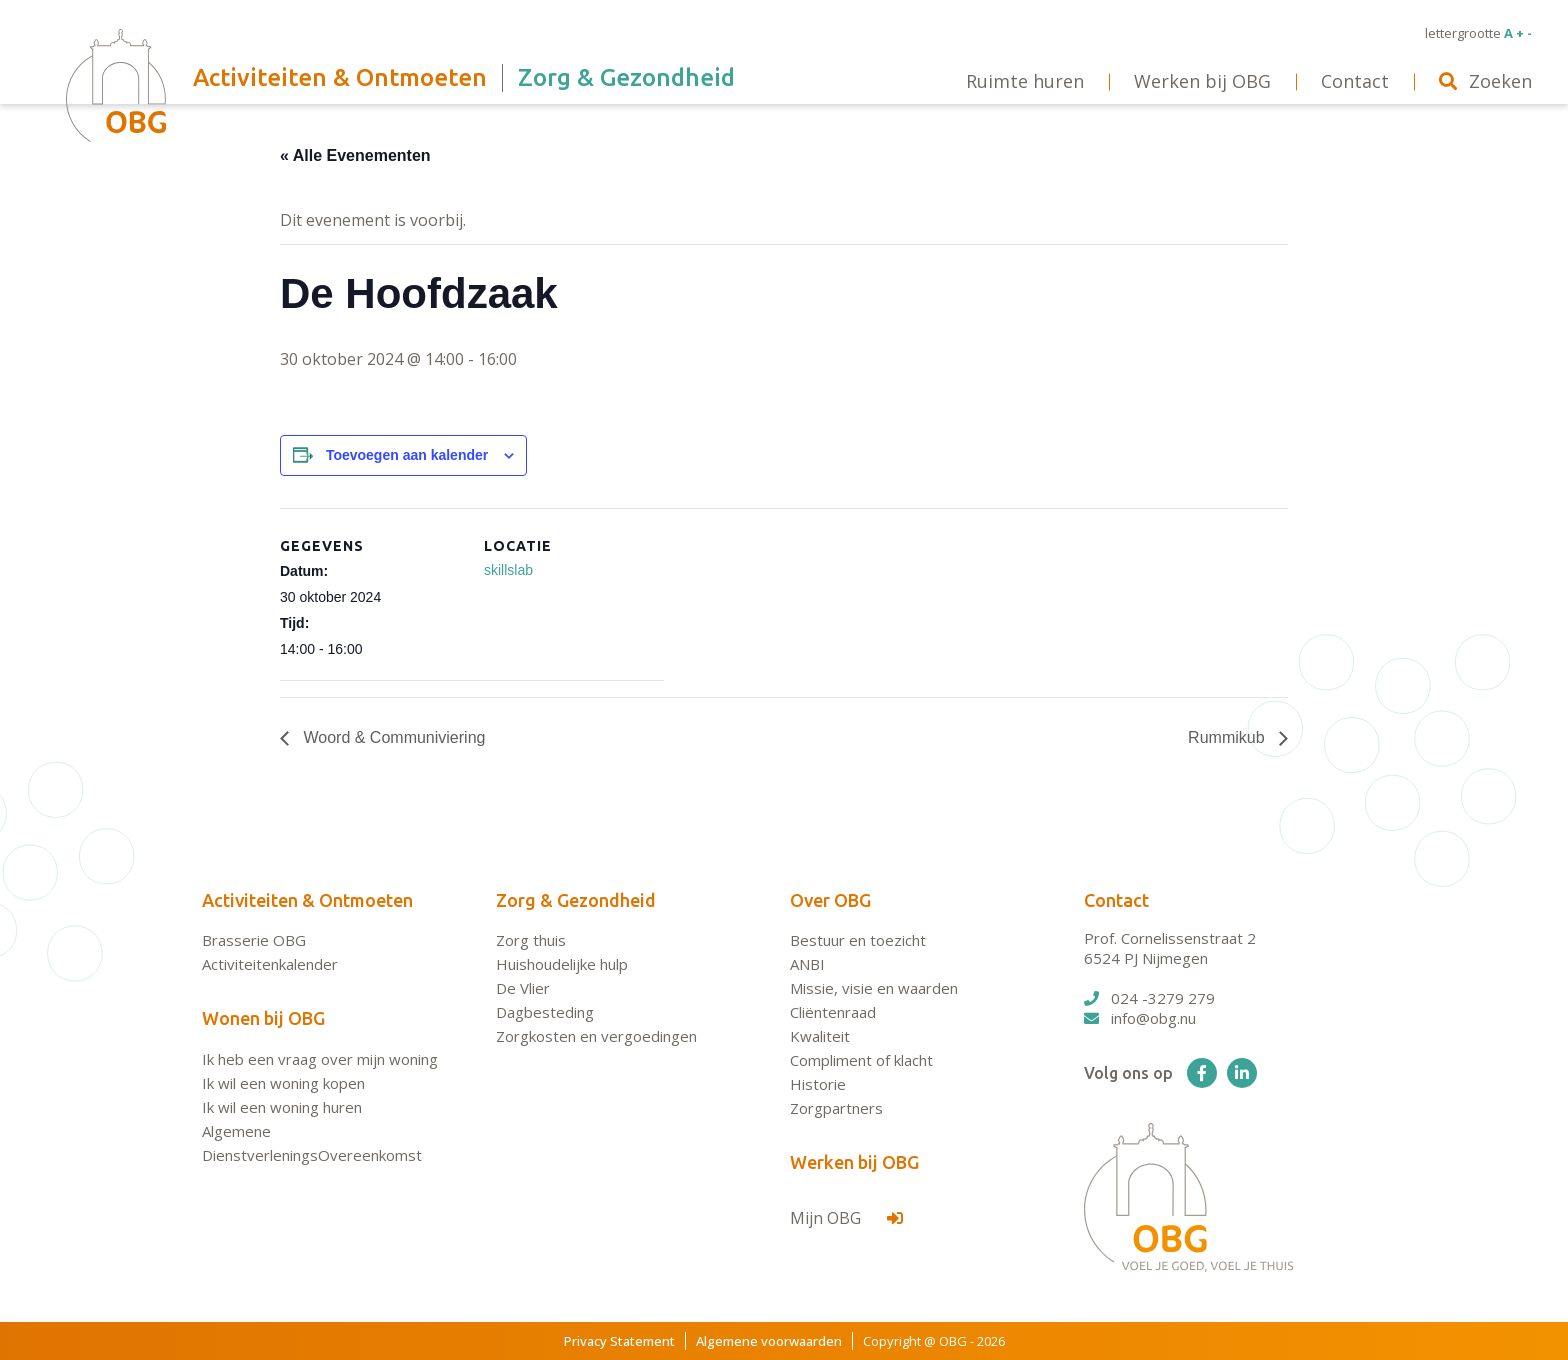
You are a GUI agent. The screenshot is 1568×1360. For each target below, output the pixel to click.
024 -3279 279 (1149, 998)
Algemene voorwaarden (769, 1341)
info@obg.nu (1140, 1018)
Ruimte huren (1025, 81)
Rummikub (1228, 737)
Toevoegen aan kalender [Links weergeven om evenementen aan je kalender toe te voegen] (407, 455)
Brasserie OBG (254, 940)
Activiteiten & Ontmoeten (307, 900)
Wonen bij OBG (263, 1018)
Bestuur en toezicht (858, 940)
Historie (818, 1084)
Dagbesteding (545, 1012)
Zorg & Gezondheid (576, 900)
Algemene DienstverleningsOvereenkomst (312, 1143)
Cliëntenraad (833, 1012)
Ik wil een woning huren (282, 1107)
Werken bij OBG (854, 1162)
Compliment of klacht (861, 1060)
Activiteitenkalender (270, 964)
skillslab (508, 570)
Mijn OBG (846, 1218)
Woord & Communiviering (392, 737)
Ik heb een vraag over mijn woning (320, 1059)
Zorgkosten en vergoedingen (596, 1036)
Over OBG (830, 900)
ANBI (807, 964)
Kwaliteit (820, 1036)
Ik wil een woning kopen (283, 1083)
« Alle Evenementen (355, 155)
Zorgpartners (836, 1108)
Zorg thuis (531, 940)
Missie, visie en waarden (874, 988)
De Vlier (523, 988)
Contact (1116, 900)
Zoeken (1485, 81)
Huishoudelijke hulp (562, 964)
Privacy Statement (619, 1341)
